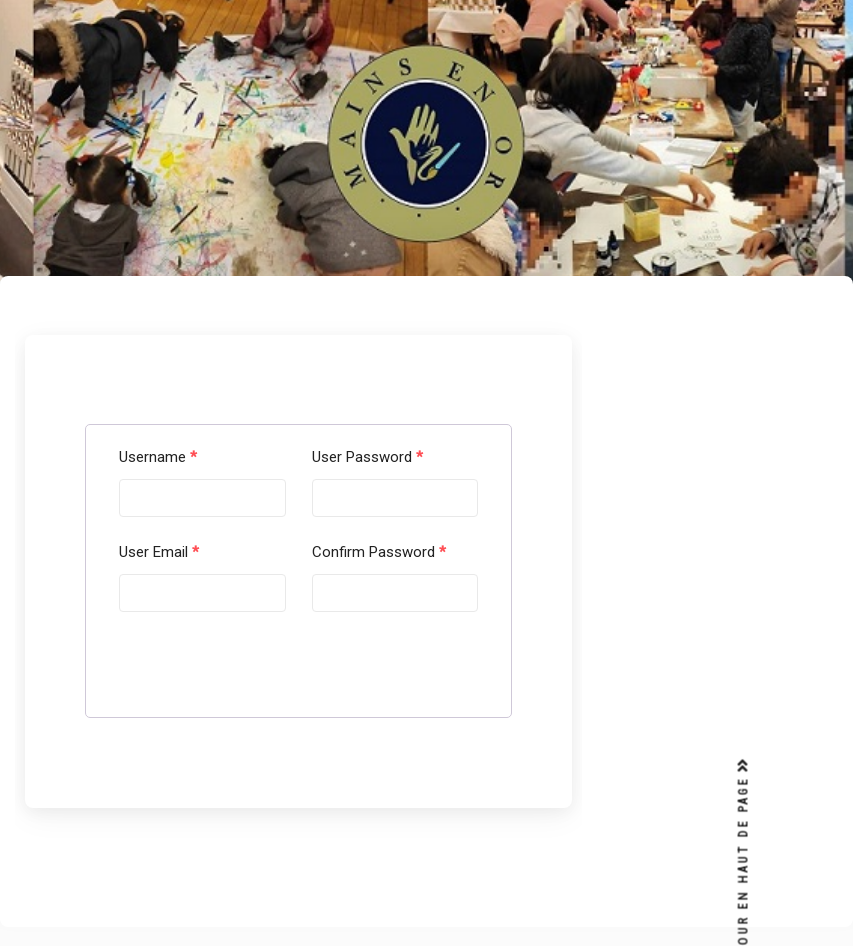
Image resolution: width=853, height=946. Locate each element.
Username (158, 457)
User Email (159, 552)
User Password (367, 457)
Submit (169, 675)
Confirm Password (379, 552)
